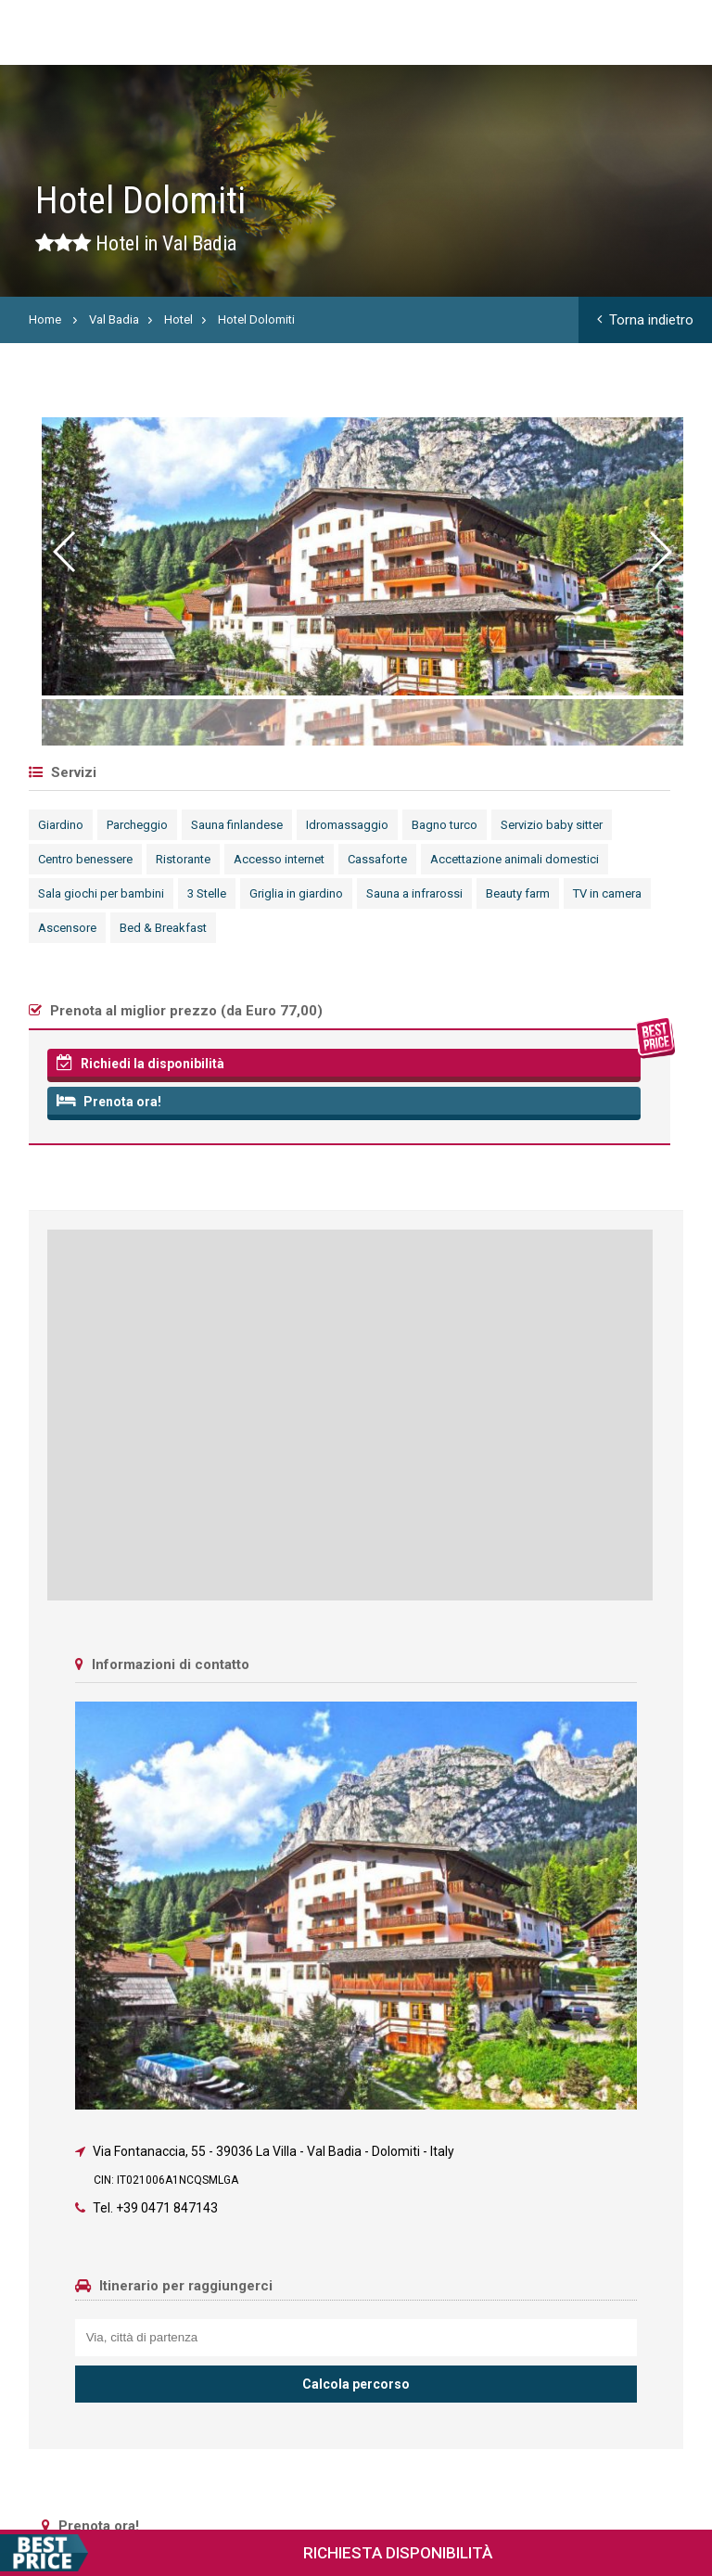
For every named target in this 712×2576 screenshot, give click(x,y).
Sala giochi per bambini (101, 893)
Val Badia (114, 319)
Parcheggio (137, 825)
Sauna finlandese (237, 825)
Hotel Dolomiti (256, 319)
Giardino (60, 825)
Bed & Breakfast (163, 928)
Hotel (178, 319)
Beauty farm (518, 893)
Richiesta (246, 2552)
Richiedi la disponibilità (140, 1062)
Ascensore (67, 928)
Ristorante (183, 859)
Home (45, 319)
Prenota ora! (109, 1100)
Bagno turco (444, 825)
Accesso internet (279, 859)
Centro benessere (85, 859)
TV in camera (607, 893)
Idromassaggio (347, 825)
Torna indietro (645, 320)
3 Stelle (206, 893)
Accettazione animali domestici (514, 859)
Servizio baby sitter (552, 825)
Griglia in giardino (296, 893)
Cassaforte (377, 859)
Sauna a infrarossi (414, 893)
